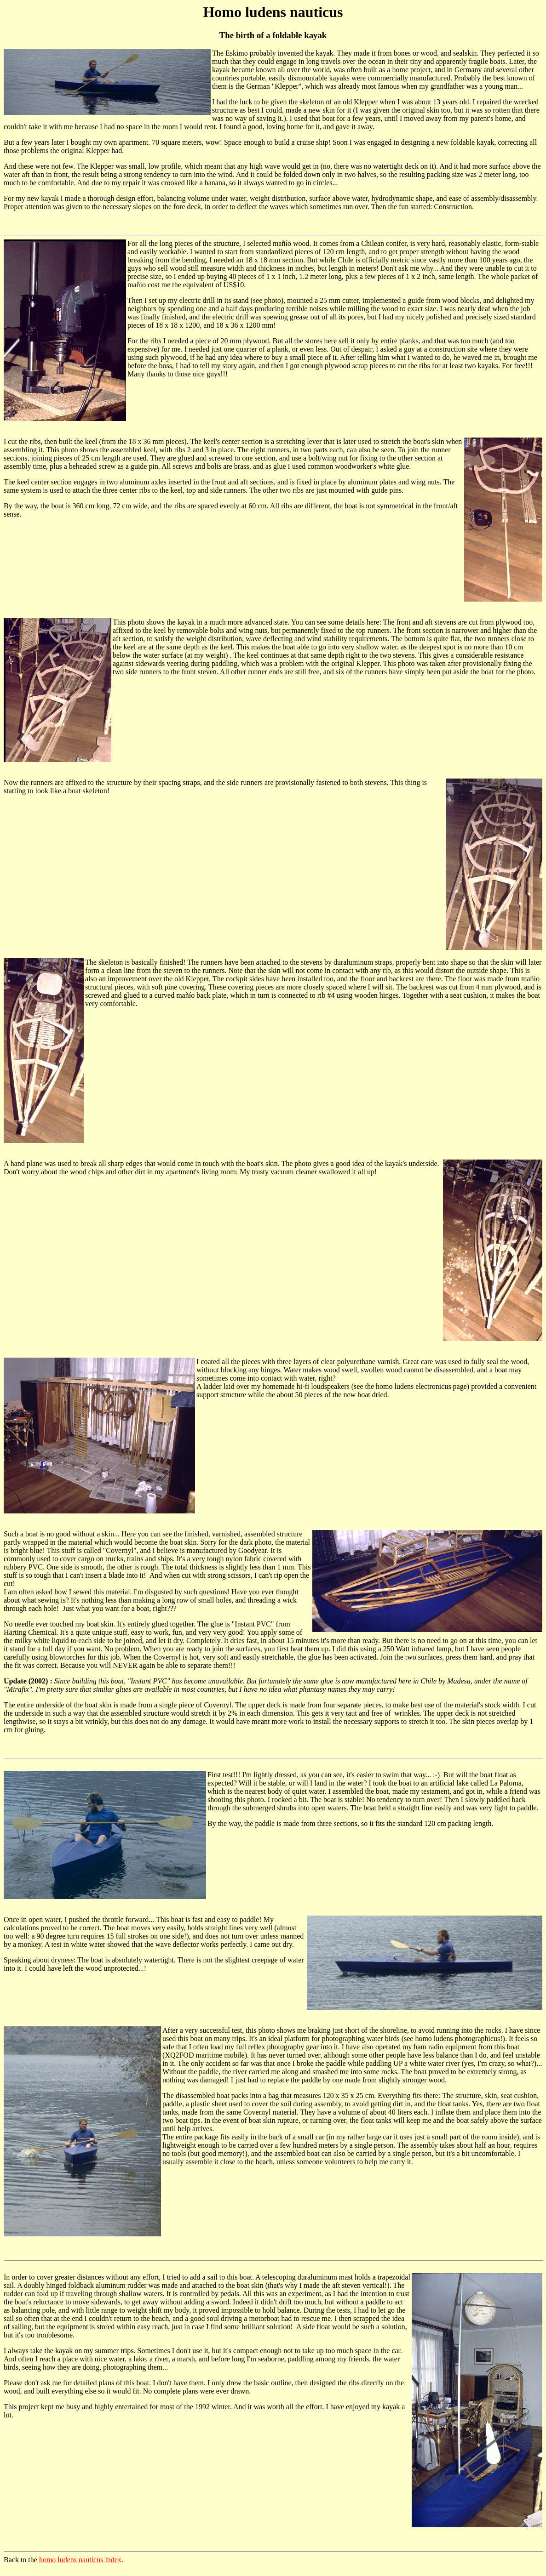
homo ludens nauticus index (80, 2560)
